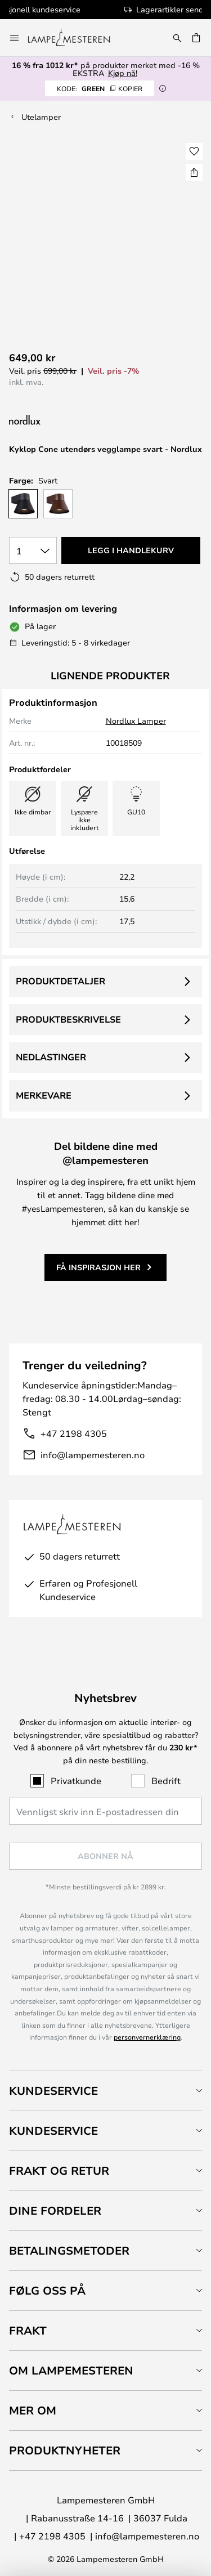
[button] (194, 151)
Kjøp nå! (122, 73)
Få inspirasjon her (98, 1267)
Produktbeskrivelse (68, 1019)
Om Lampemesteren (71, 2370)
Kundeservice (53, 2090)
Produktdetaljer (60, 981)
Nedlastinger (51, 1057)
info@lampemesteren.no (93, 1455)
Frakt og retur (59, 2170)
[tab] (105, 2091)
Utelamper (41, 116)
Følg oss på (47, 2290)
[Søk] (177, 37)
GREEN (99, 88)
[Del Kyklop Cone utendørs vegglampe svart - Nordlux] (194, 172)
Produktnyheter (64, 2450)
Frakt (28, 2330)
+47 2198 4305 (74, 1433)
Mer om (32, 2410)
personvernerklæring (147, 2036)
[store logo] (75, 37)
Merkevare (43, 1095)
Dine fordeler (55, 2210)
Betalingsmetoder (69, 2250)
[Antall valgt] (33, 550)
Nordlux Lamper (136, 720)
